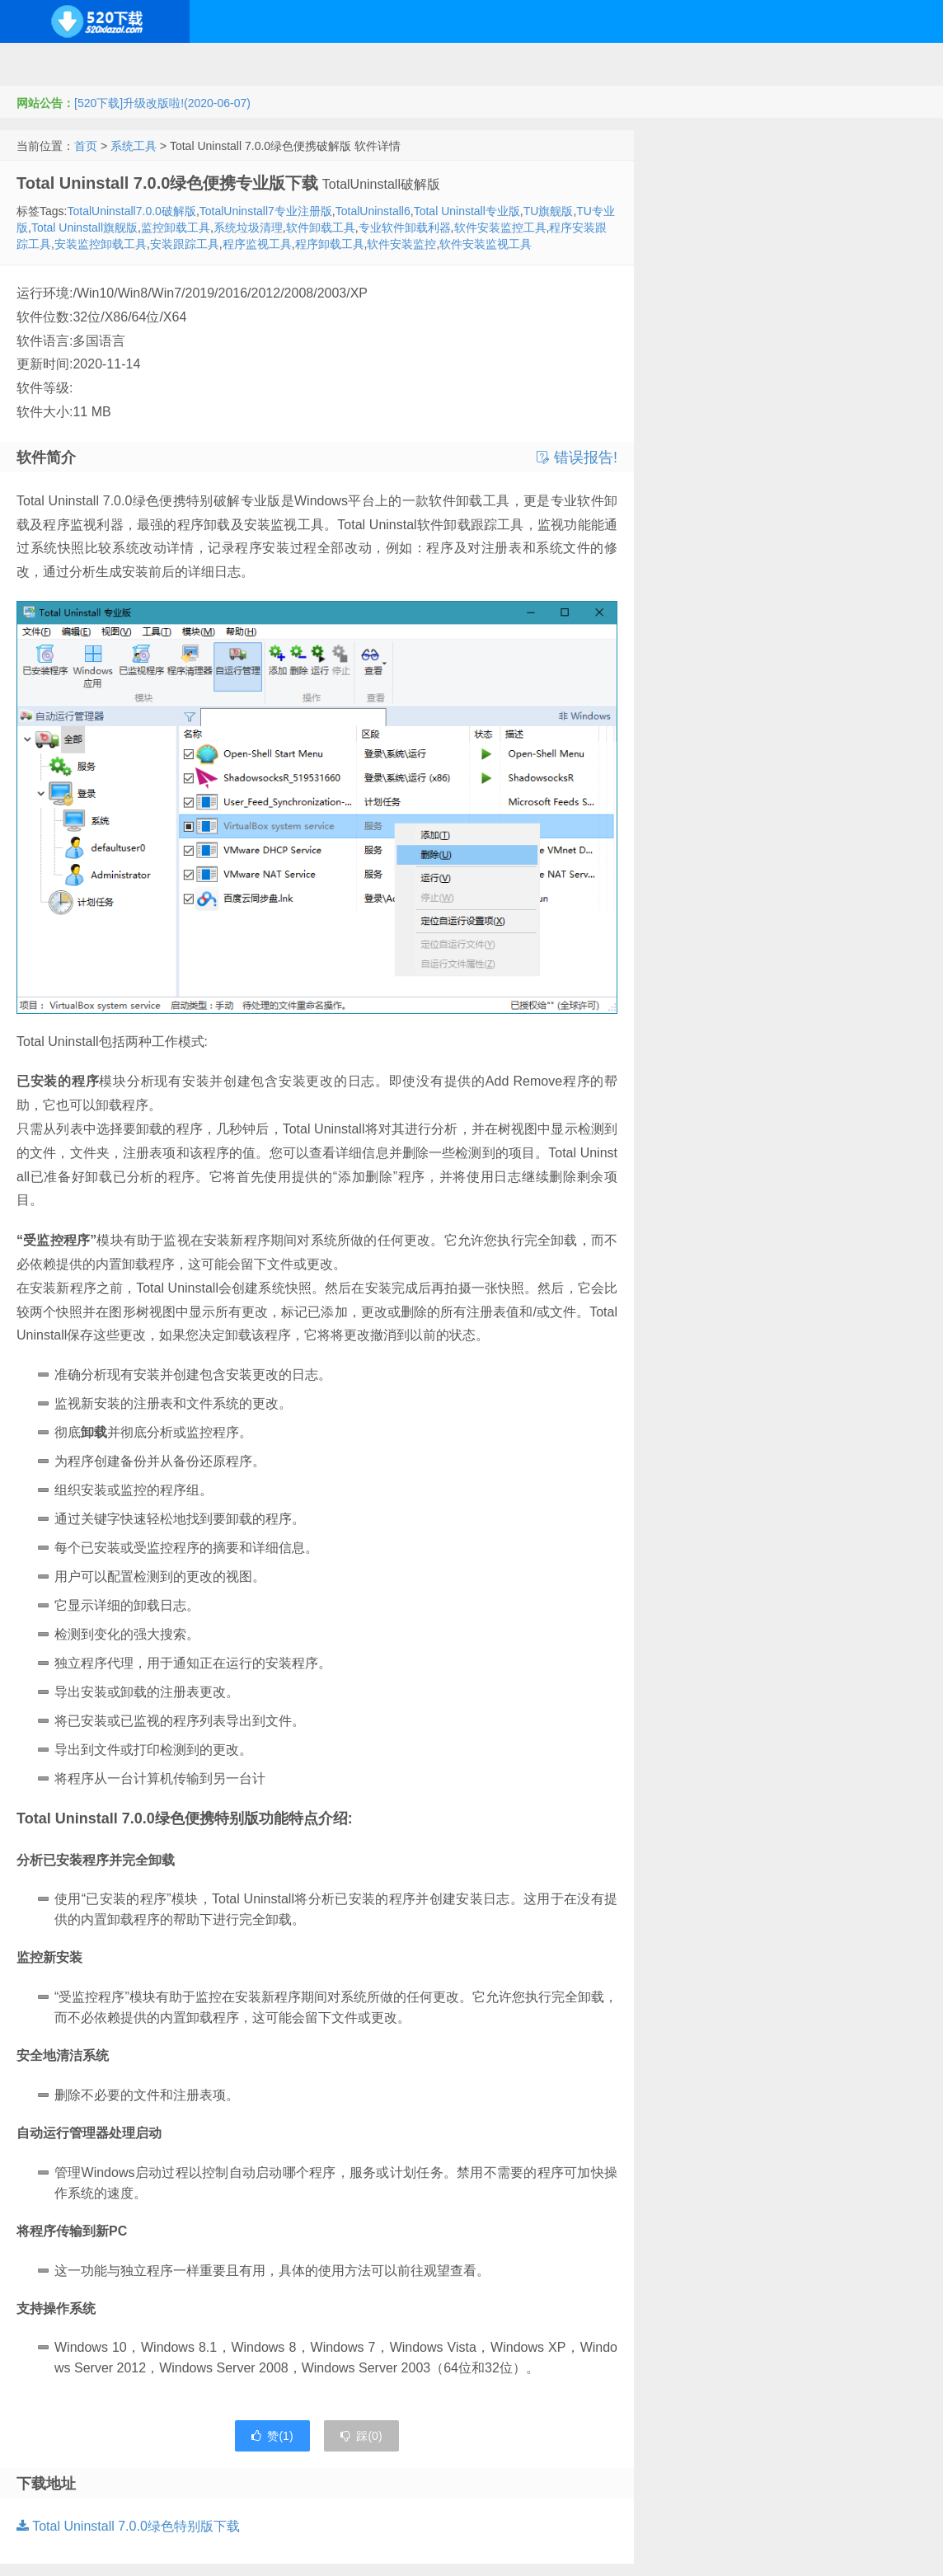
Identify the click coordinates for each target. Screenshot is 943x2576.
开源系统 (143, 64)
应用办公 (555, 64)
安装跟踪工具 (184, 244)
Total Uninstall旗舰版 (84, 227)
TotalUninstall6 (373, 211)
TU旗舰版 (548, 211)
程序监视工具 (257, 244)
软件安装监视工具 (485, 244)
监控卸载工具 (175, 227)
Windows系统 (51, 64)
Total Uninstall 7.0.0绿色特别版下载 (128, 2526)
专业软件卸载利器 (405, 227)
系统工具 (133, 145)
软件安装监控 (401, 244)
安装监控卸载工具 (100, 244)
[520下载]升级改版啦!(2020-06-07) (162, 103)
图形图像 (715, 64)
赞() (272, 2435)
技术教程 (475, 64)
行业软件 (635, 64)
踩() (361, 2435)
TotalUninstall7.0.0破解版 (131, 211)
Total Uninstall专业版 (467, 211)
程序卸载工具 (329, 244)
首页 (85, 145)
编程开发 (223, 64)
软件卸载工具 (320, 227)
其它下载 (795, 64)
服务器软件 (309, 64)
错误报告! (577, 457)
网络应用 (395, 64)
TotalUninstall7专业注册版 (265, 211)
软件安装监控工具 (500, 227)
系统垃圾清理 (248, 227)
